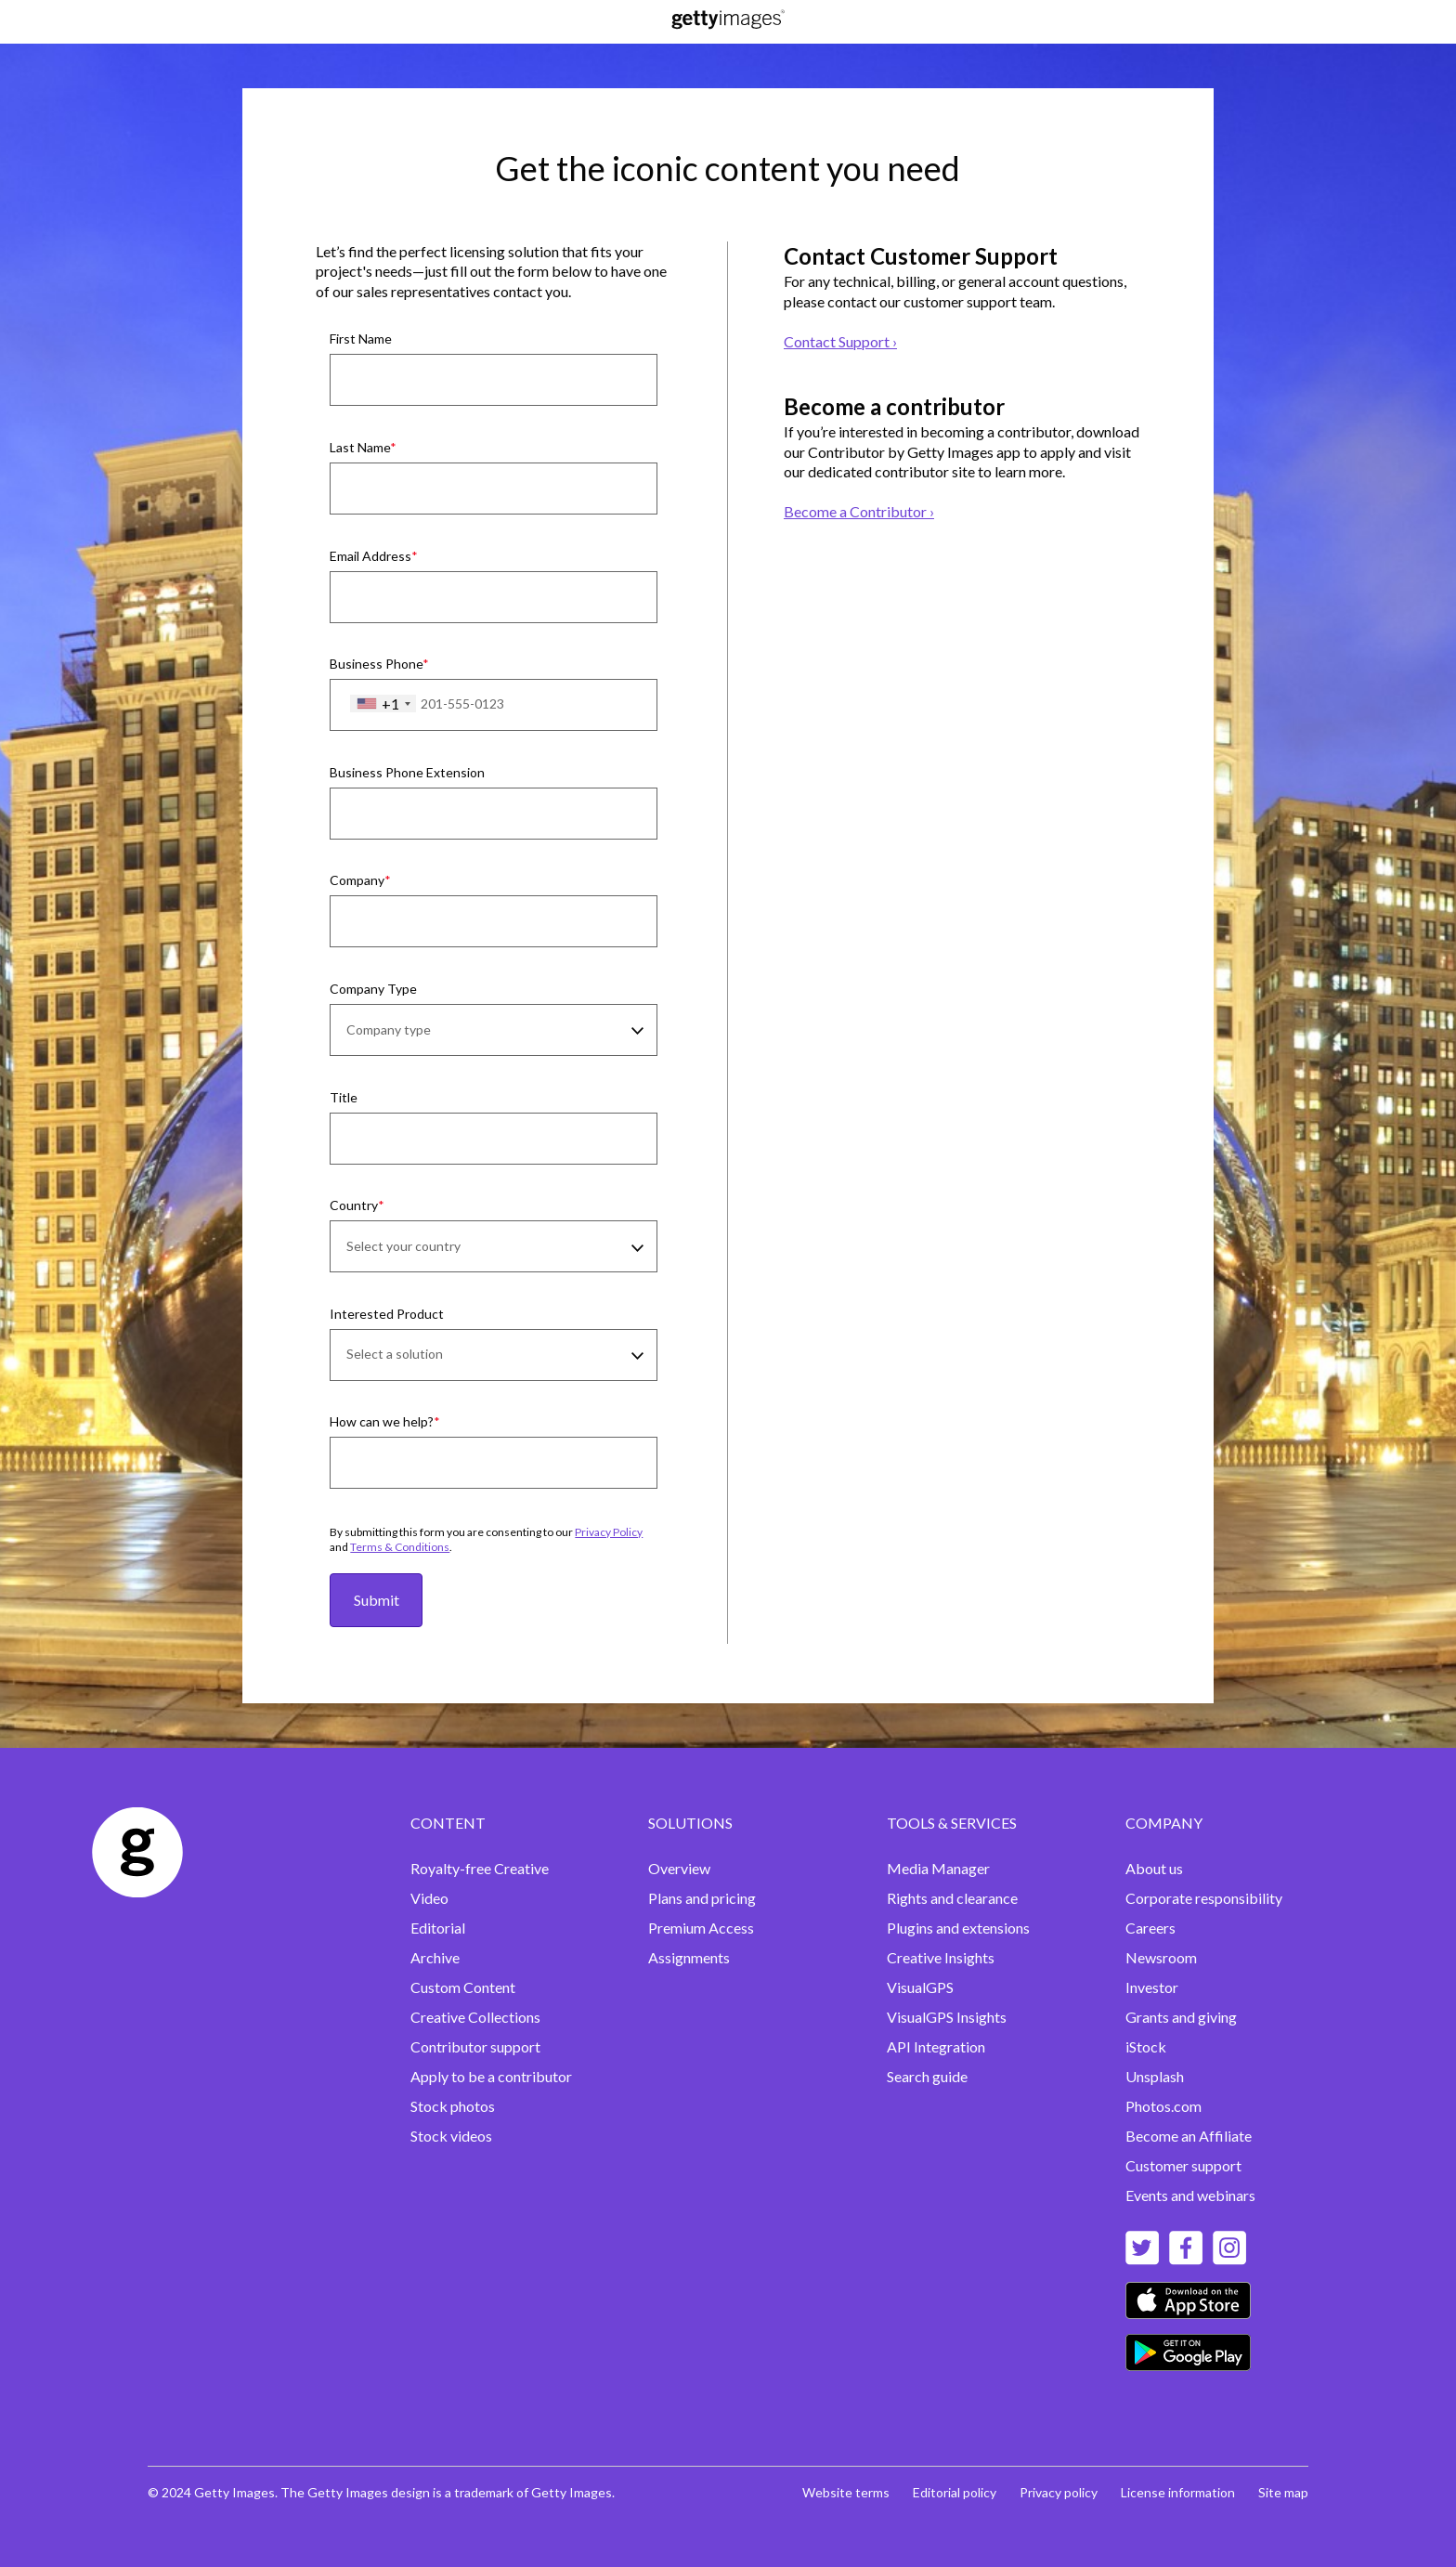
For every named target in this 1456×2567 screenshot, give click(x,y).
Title (344, 1097)
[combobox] (383, 704)
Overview (679, 1868)
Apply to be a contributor (491, 2076)
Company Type (373, 989)
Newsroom (1161, 1957)
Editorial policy (954, 2492)
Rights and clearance (952, 1898)
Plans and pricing (702, 1898)
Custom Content (462, 1987)
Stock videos (451, 2135)
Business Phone (376, 663)
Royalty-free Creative (479, 1868)
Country (354, 1205)
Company (357, 880)
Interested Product (387, 1314)
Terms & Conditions (399, 1547)
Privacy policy (1059, 2492)
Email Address (370, 556)
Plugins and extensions (958, 1927)
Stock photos (452, 2106)
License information (1178, 2492)
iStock (1145, 2046)
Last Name (360, 447)
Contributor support (475, 2046)
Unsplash (1154, 2076)
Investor (1151, 1987)
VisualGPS (920, 1987)
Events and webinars (1190, 2195)
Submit (376, 1600)
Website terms (846, 2492)
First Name (361, 338)
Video (429, 1898)
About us (1154, 1868)
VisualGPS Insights (947, 2017)
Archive (435, 1957)
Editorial (437, 1927)
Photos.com (1163, 2106)
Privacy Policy (609, 1532)
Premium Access (701, 1927)
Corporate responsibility (1203, 1898)
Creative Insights (940, 1957)
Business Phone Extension (407, 772)
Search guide (927, 2076)
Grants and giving (1181, 2017)
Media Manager (938, 1868)
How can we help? (382, 1421)
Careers (1150, 1927)
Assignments (689, 1957)
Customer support (1183, 2165)
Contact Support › (840, 341)
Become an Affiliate (1188, 2135)
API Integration (936, 2046)
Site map (1283, 2492)
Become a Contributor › (859, 511)
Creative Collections (475, 2017)
